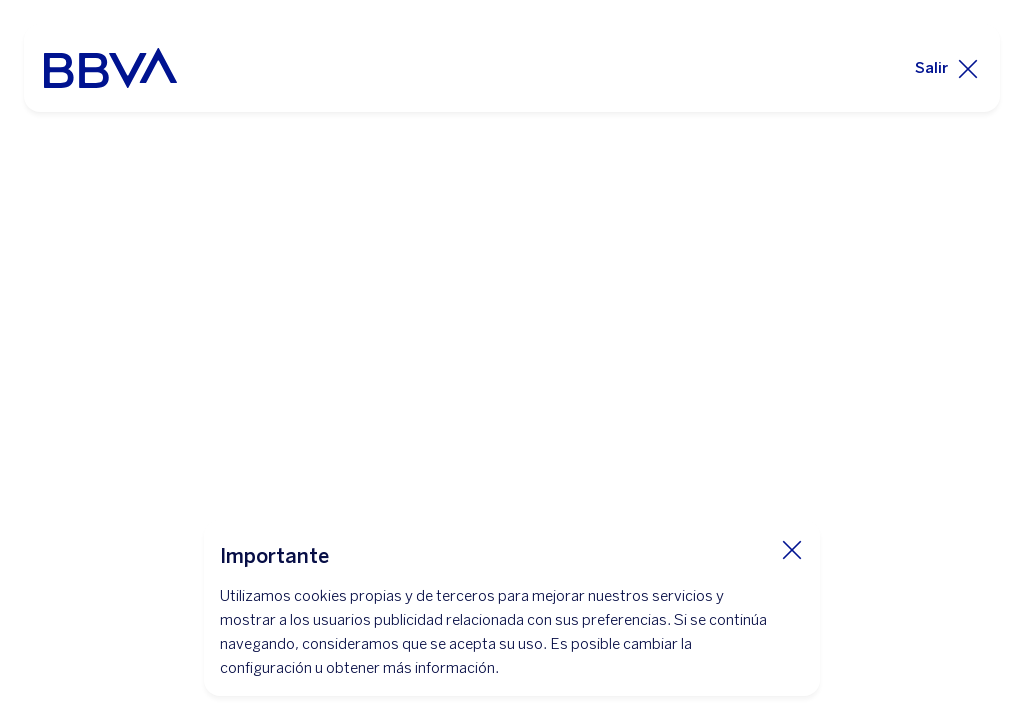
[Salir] (947, 68)
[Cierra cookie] (792, 549)
